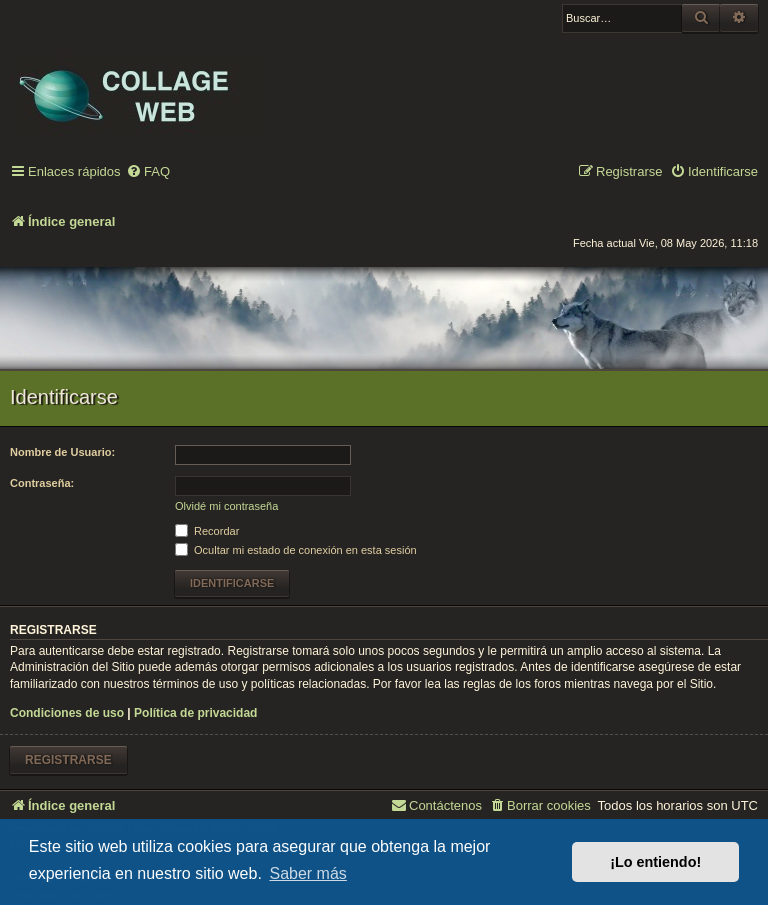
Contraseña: (42, 483)
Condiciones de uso (67, 713)
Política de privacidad (195, 713)
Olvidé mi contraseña (226, 506)
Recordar (207, 531)
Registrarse (68, 760)
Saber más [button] (307, 873)
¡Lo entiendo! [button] (655, 862)
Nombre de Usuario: (62, 452)
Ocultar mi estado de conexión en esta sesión (296, 550)
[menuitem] (148, 172)
